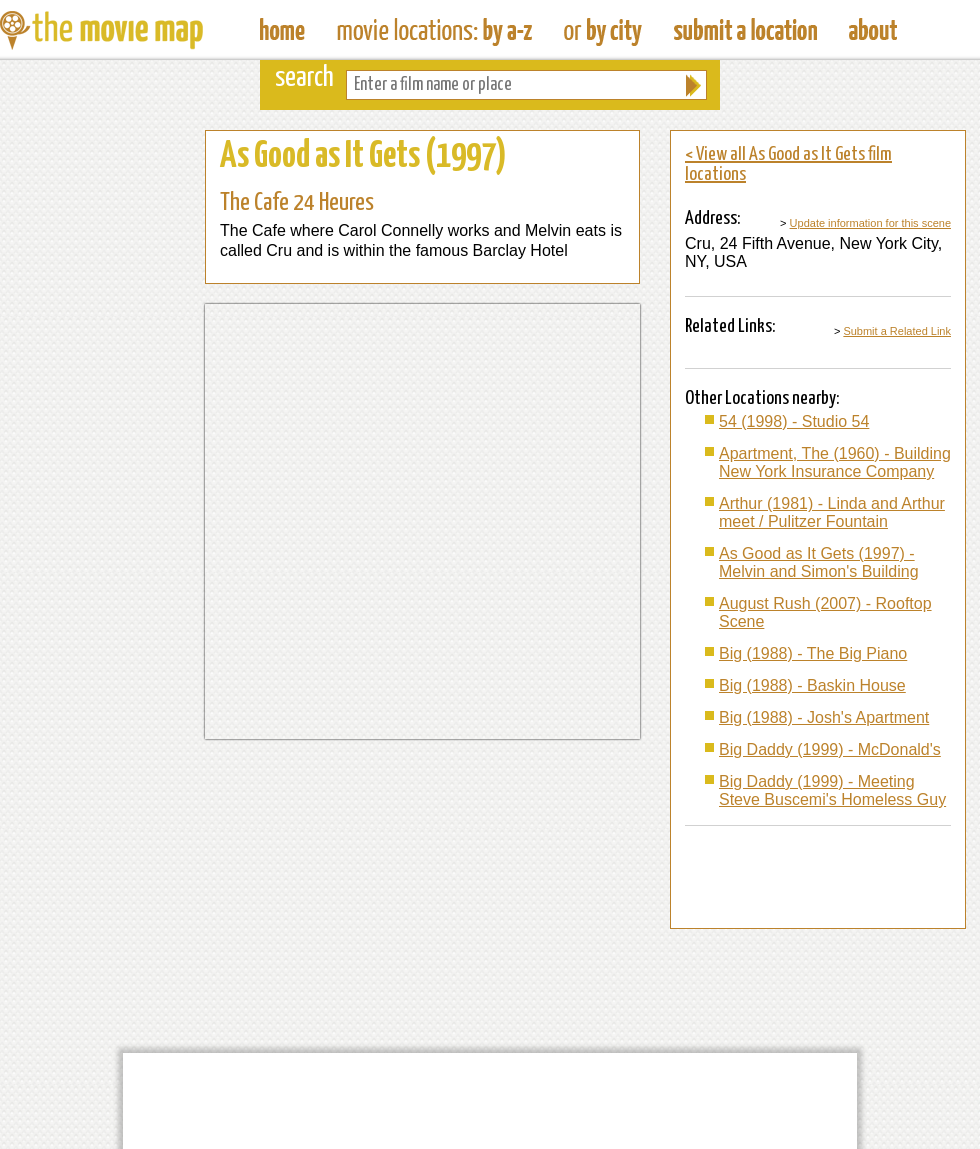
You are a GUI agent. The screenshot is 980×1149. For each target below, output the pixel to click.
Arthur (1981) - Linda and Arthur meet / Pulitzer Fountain (832, 512)
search (304, 78)
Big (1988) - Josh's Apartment (824, 717)
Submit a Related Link (897, 331)
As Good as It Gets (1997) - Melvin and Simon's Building (819, 562)
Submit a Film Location (745, 30)
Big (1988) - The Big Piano (813, 653)
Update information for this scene (870, 223)
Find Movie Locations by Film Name (434, 30)
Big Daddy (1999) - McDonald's (830, 749)
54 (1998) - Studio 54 (794, 421)
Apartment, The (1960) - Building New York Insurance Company (835, 462)
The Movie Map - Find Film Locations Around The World (282, 30)
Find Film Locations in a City (603, 30)
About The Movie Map (873, 30)
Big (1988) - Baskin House (812, 685)
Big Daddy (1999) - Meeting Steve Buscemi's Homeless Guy (832, 790)
